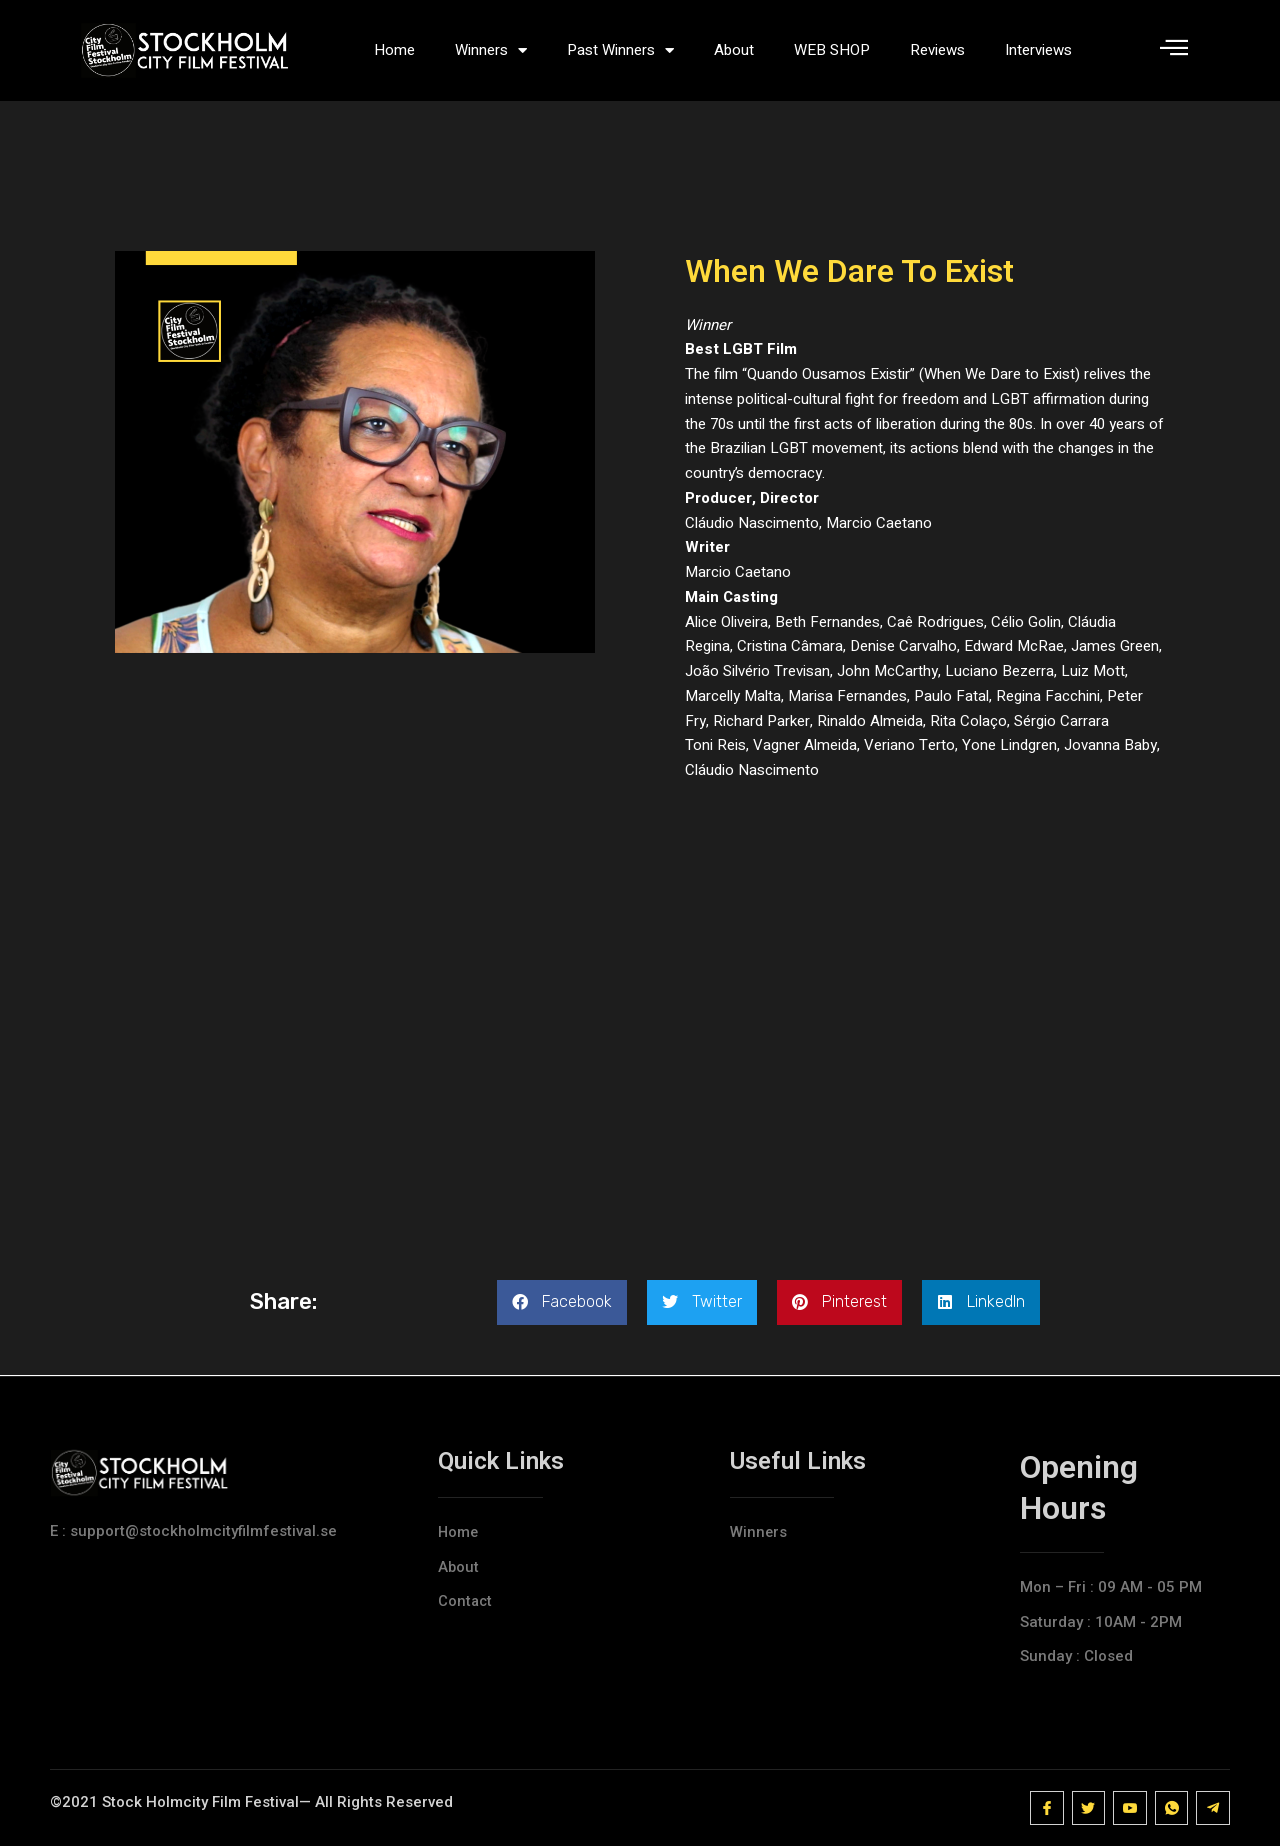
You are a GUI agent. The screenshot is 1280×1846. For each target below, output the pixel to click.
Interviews (1038, 50)
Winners (491, 50)
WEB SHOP (832, 50)
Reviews (937, 50)
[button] (562, 1302)
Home (394, 50)
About (734, 50)
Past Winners (620, 50)
